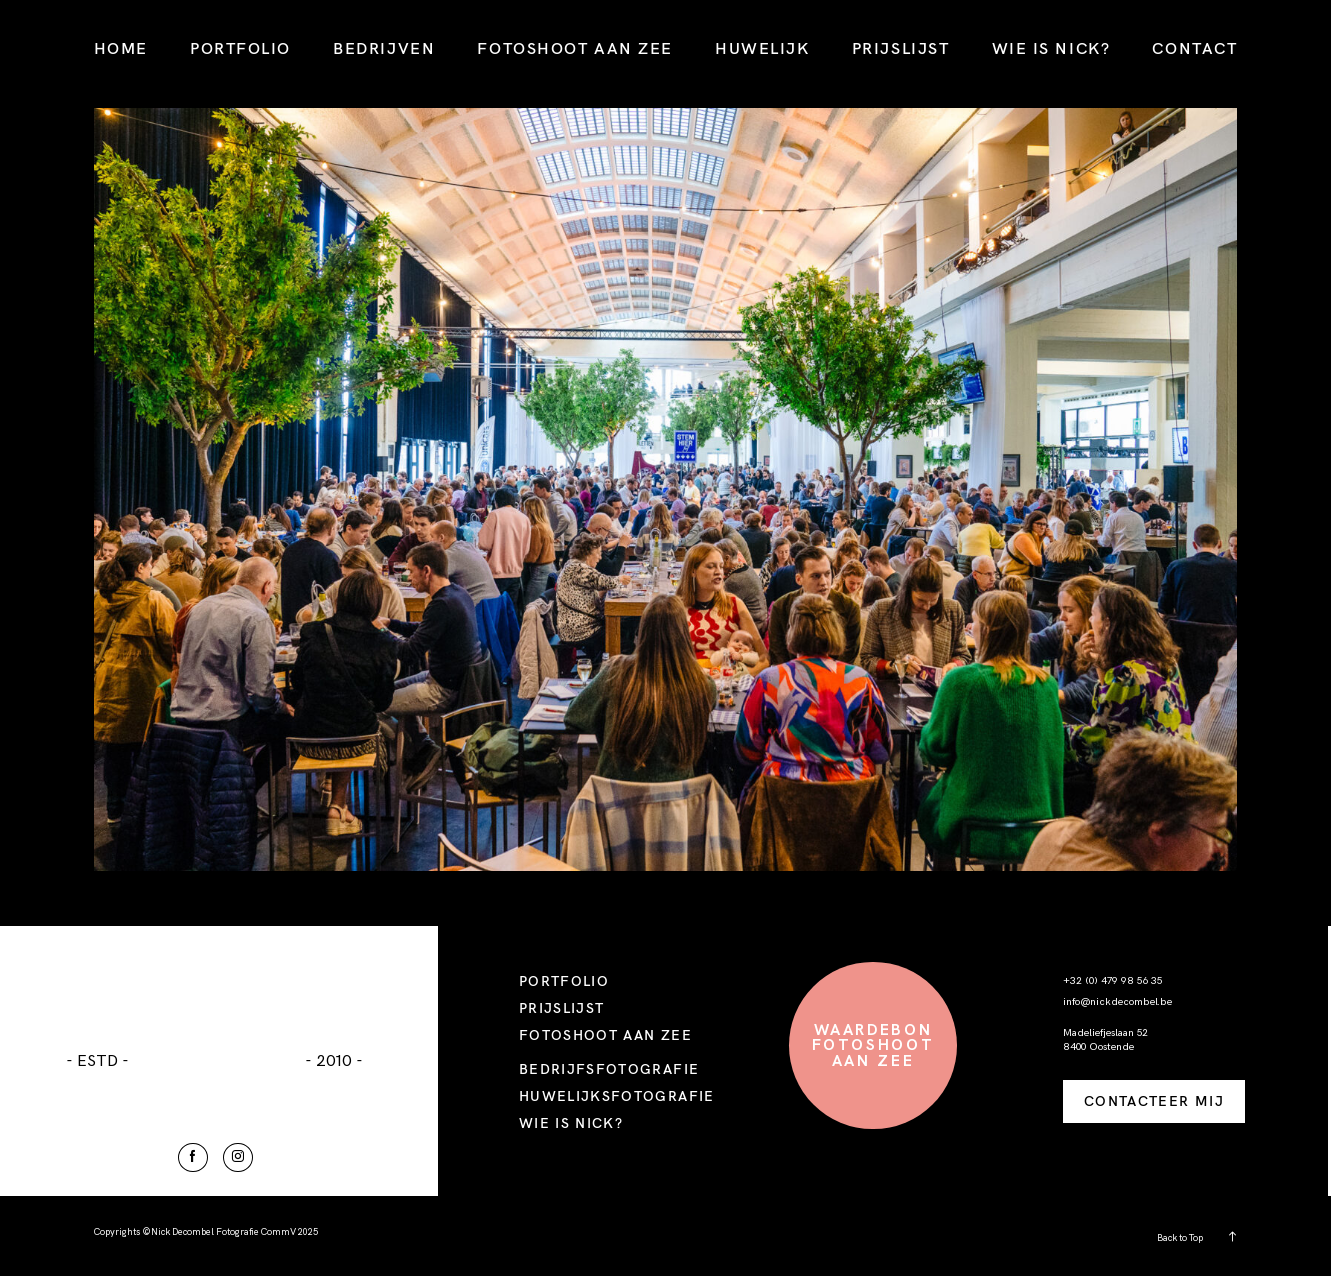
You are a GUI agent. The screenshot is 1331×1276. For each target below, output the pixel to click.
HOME (121, 48)
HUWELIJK (762, 48)
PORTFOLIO (240, 48)
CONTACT (1194, 48)
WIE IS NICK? (1051, 48)
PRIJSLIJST (901, 48)
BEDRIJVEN (384, 48)
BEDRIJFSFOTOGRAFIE (609, 1068)
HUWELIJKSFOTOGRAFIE (617, 1095)
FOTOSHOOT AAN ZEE (575, 48)
